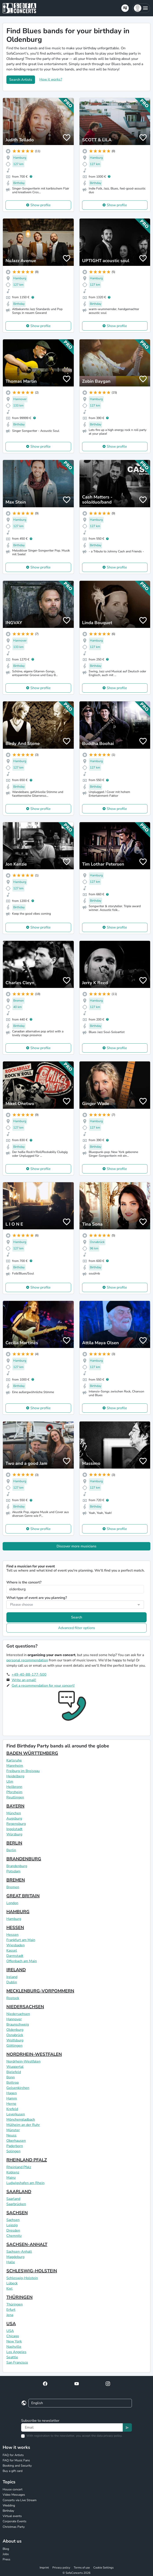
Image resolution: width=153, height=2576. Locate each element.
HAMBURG (17, 1912)
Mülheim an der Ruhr (23, 2124)
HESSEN (15, 1928)
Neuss (11, 2135)
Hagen (11, 2093)
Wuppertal (15, 2066)
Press (6, 2559)
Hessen (12, 1934)
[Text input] (72, 2427)
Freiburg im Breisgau (23, 1771)
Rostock (12, 1998)
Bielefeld (13, 2072)
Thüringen (14, 2304)
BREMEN (15, 1880)
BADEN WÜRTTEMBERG (32, 1753)
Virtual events (12, 2516)
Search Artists (20, 79)
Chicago (12, 2336)
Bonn (10, 2077)
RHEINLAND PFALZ (26, 2160)
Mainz (11, 2177)
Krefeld (12, 2109)
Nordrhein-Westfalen (23, 2061)
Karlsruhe (14, 1760)
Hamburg (13, 1918)
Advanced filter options (76, 1627)
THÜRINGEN (19, 2297)
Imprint (44, 2568)
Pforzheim (14, 1792)
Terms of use (82, 2568)
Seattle (12, 2357)
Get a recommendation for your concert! (43, 1685)
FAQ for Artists (13, 2455)
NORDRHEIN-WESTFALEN (34, 2054)
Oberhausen (16, 2140)
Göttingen (14, 2045)
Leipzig (12, 2225)
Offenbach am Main (21, 1961)
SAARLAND (18, 2192)
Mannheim (14, 1765)
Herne (11, 2103)
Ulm (9, 1781)
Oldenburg (14, 2029)
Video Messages (14, 2495)
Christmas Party (14, 2527)
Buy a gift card (12, 2471)
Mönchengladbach (20, 2119)
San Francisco (17, 2362)
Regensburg (16, 1823)
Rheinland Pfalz (18, 2167)
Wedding (9, 2505)
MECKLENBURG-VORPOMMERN (40, 1991)
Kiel (9, 2288)
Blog (6, 2549)
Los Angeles (16, 2352)
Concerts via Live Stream (20, 2500)
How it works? (50, 79)
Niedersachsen (18, 2014)
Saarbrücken (16, 2204)
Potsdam (13, 1871)
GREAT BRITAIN (23, 1896)
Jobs (6, 2554)
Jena (9, 2315)
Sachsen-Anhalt (19, 2251)
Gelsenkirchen (17, 2087)
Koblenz (12, 2172)
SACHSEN (17, 2213)
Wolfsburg (14, 2040)
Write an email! (24, 1680)
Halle (10, 2262)
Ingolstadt (14, 1829)
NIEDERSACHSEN (25, 2007)
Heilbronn (14, 1786)
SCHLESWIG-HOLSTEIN (31, 2271)
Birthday (8, 2511)
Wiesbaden (15, 1945)
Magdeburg (15, 2256)
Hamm (11, 2098)
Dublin (11, 1982)
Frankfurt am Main (20, 1940)
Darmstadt (14, 1955)
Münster (13, 2130)
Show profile (40, 205)
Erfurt (10, 2309)
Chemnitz (14, 2235)
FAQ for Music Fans (16, 2460)
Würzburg (14, 1834)
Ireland (11, 1977)
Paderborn (14, 2146)
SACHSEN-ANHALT (26, 2244)
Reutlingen (15, 1797)
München (13, 1813)
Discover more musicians (76, 1546)
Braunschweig (17, 2024)
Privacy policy (61, 2568)
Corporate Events (14, 2521)
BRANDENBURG (23, 1859)
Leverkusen (15, 2114)
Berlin (11, 1850)
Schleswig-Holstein (22, 2278)
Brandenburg (16, 1866)
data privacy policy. (109, 2436)
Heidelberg (15, 1776)
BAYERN (15, 1806)
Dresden (13, 2230)
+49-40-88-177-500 (29, 1674)
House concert (12, 2489)
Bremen (12, 1887)
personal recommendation (27, 1660)
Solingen (13, 2151)
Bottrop (12, 2082)
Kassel (11, 1950)
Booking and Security (17, 2466)
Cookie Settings (103, 2568)
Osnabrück (14, 2035)
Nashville (13, 2346)
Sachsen (13, 2219)
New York (14, 2341)
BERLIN (14, 1843)
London (12, 1903)
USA (11, 2324)
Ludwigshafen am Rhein (25, 2183)
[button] (141, 8)
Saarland (13, 2198)
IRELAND (16, 1970)
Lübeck (12, 2283)
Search (76, 1617)
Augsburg (14, 1818)
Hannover (14, 2019)
